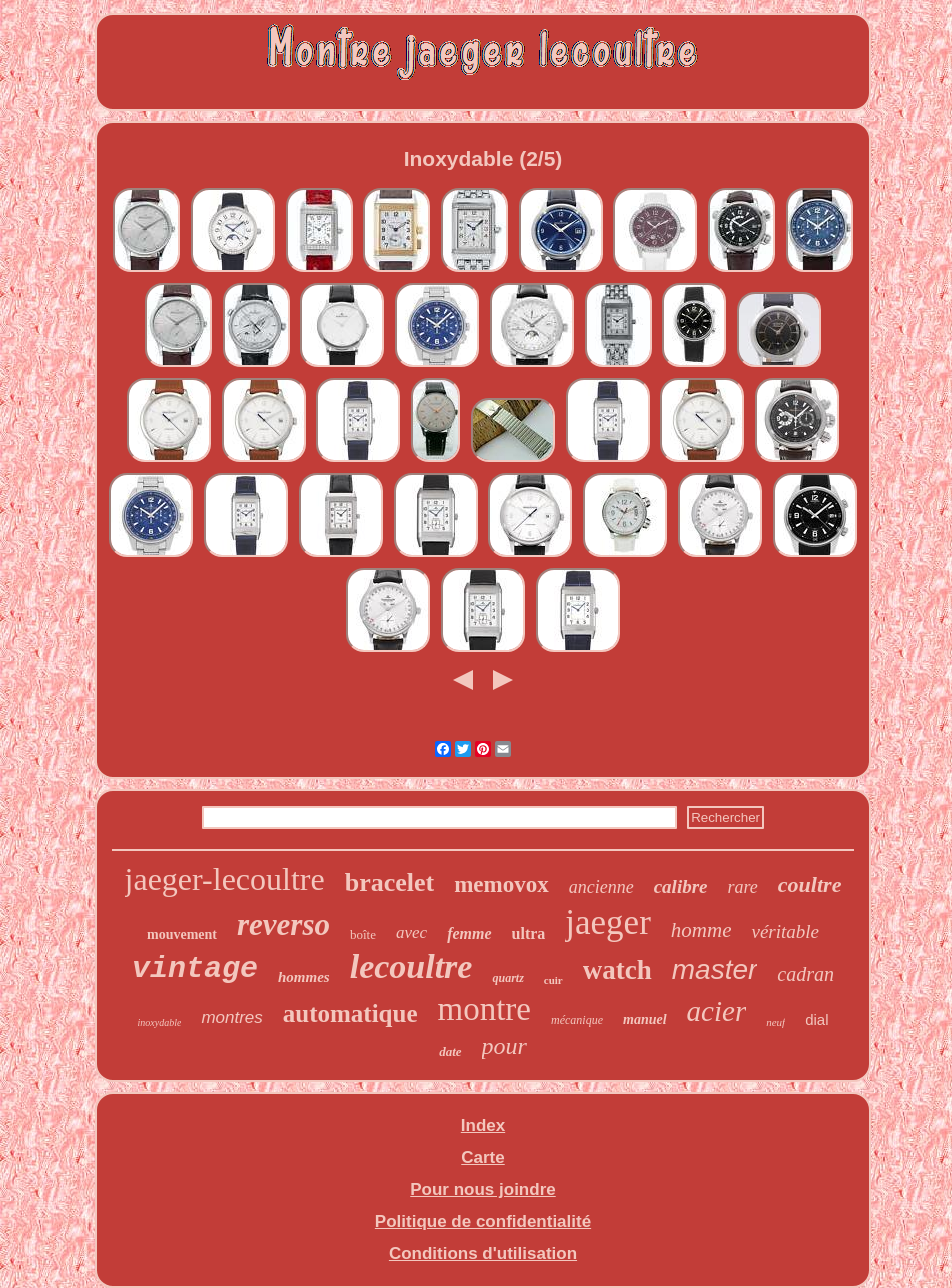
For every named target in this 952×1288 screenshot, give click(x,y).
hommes (304, 977)
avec (411, 932)
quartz (507, 978)
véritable (785, 931)
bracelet (390, 882)
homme (701, 930)
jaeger (607, 922)
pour (504, 1046)
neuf (775, 1022)
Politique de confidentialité (483, 1221)
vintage (195, 969)
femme (469, 933)
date (450, 1051)
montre (484, 1009)
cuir (553, 980)
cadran (805, 974)
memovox (501, 884)
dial (816, 1019)
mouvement (182, 934)
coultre (810, 884)
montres (231, 1017)
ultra (529, 933)
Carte (482, 1157)
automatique (350, 1013)
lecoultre (411, 966)
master (715, 969)
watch (617, 970)
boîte (363, 934)
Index (483, 1125)
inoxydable (160, 1022)
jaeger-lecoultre (225, 879)
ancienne (601, 887)
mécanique (577, 1020)
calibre (681, 886)
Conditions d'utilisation (483, 1253)
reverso (283, 924)
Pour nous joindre (482, 1189)
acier (717, 1011)
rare (743, 887)
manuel (645, 1019)
